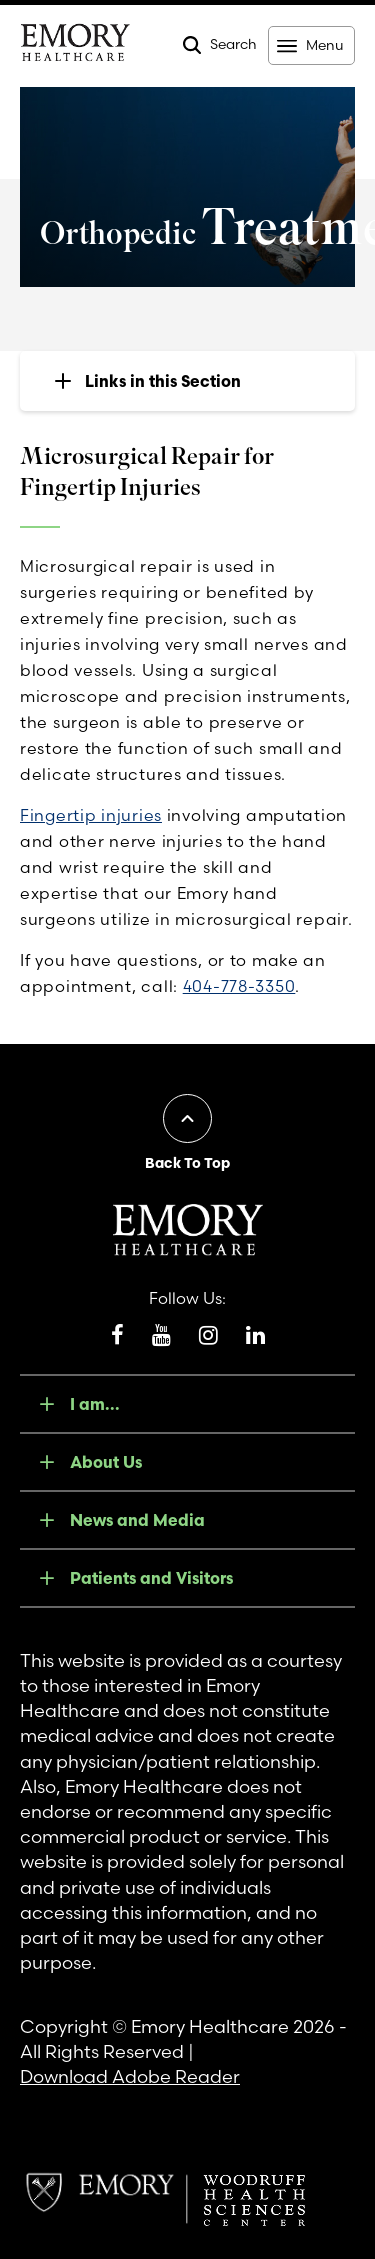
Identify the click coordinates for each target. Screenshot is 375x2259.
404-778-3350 (239, 986)
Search (233, 44)
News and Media (137, 1520)
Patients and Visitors (151, 1578)
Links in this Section (163, 381)
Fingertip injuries (91, 815)
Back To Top (187, 1163)
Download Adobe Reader (130, 2076)
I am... (95, 1404)
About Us (106, 1462)
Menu (324, 45)
